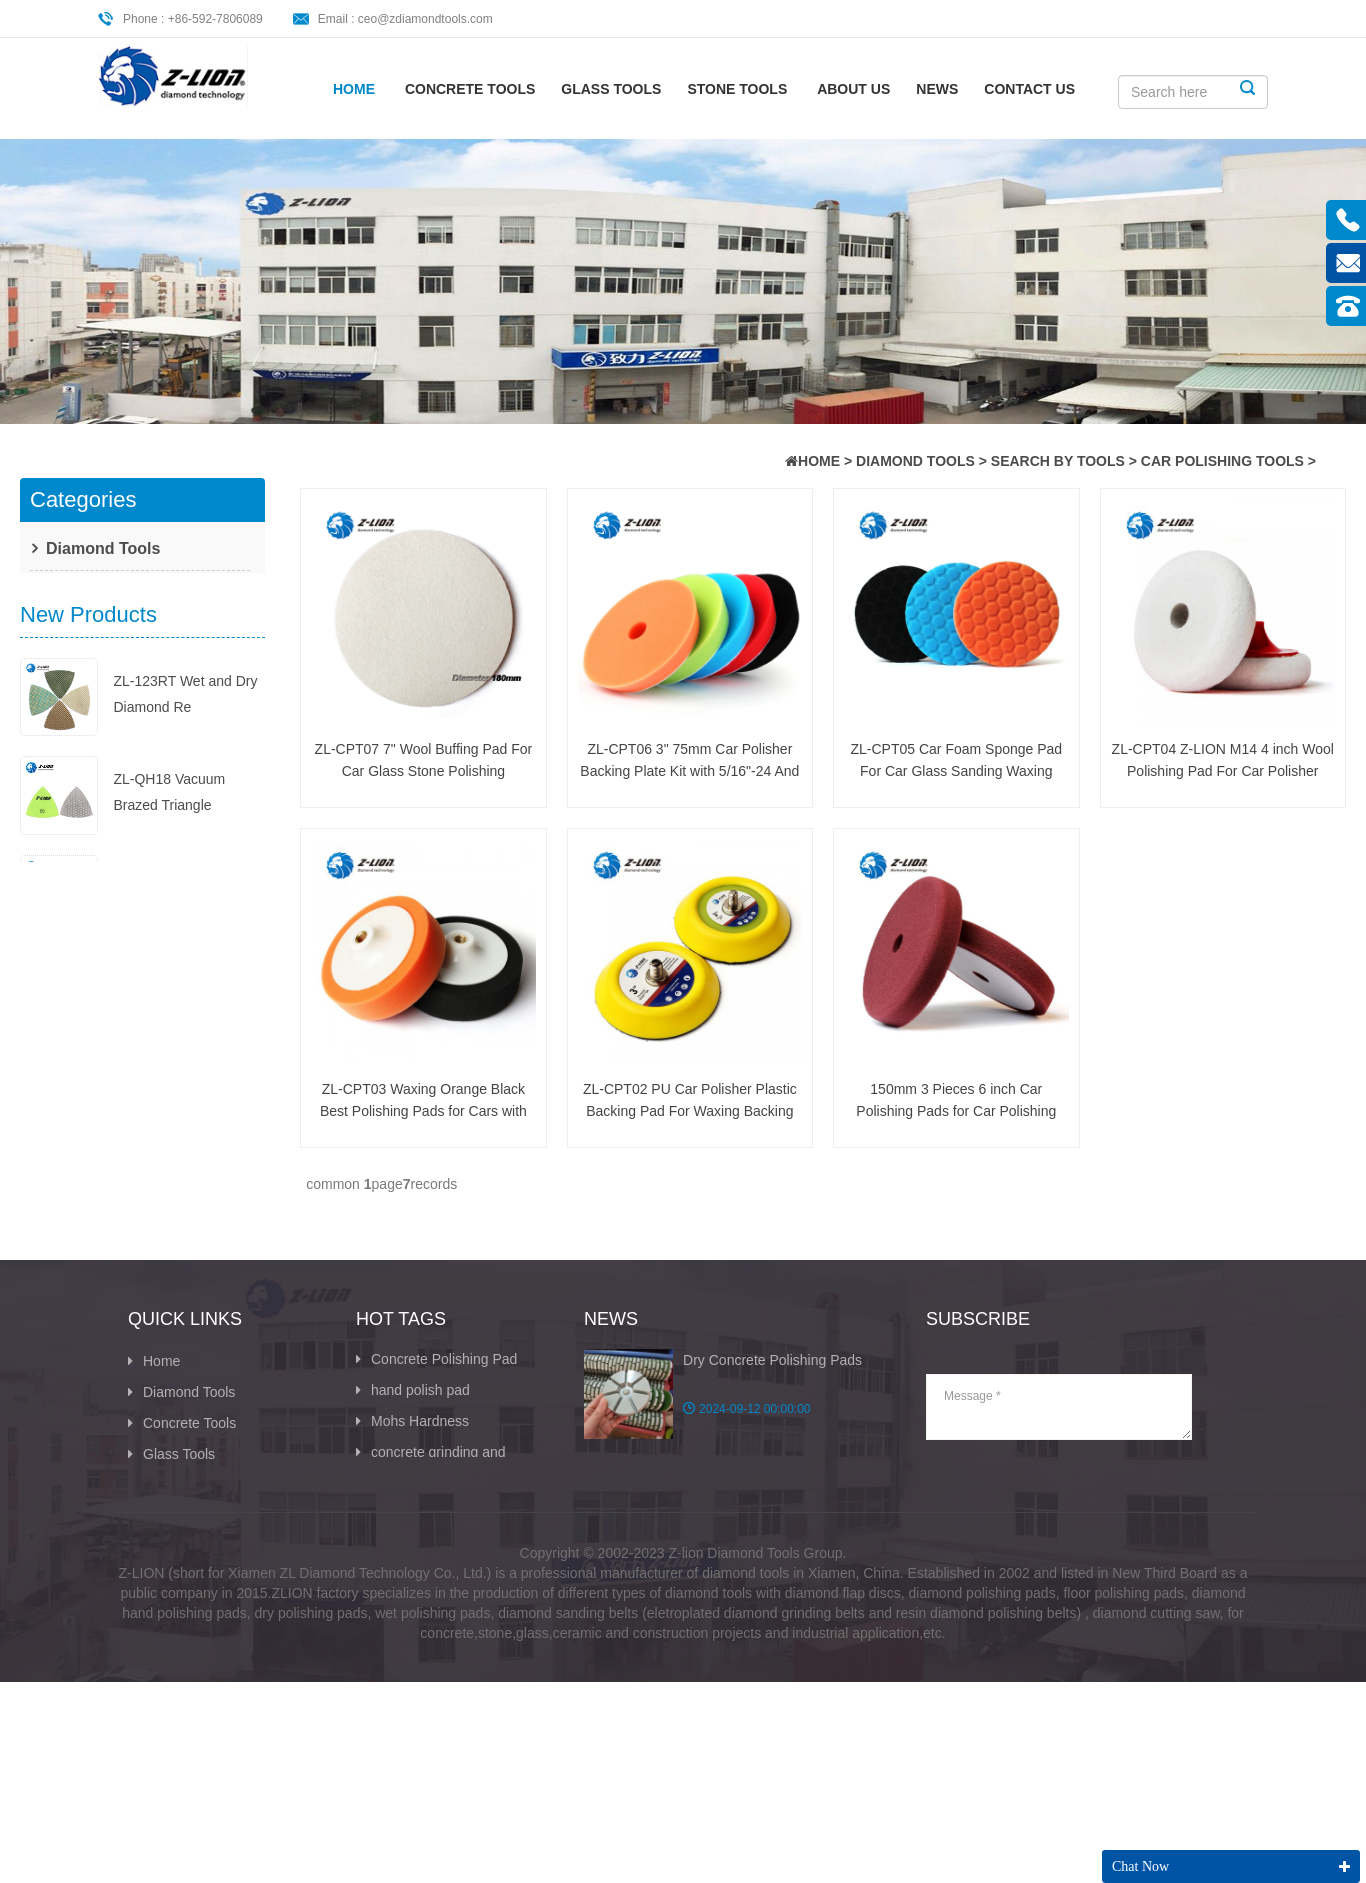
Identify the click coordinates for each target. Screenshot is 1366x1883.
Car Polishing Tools (1222, 461)
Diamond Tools (915, 461)
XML (150, 1656)
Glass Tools (611, 89)
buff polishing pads (422, 1555)
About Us (853, 89)
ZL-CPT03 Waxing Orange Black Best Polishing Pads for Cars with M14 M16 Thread (423, 1101)
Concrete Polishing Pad (436, 1400)
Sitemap (161, 1623)
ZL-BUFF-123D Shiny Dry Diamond (180, 1055)
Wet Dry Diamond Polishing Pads (418, 1534)
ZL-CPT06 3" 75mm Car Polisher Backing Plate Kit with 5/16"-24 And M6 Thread (689, 761)
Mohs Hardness (412, 1462)
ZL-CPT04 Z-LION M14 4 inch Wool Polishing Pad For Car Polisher (1223, 760)
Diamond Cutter (412, 1617)
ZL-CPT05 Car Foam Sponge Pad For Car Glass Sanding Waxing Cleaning (956, 761)
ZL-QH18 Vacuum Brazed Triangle (169, 858)
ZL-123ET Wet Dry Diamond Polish (171, 957)
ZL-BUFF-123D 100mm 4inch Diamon (186, 1159)
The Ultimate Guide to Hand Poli (770, 1543)
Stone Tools (737, 89)
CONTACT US (1029, 89)
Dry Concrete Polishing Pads (772, 1401)
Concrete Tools (470, 89)
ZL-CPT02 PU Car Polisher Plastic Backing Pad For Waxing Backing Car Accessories (690, 1101)
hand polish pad (413, 1431)
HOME (819, 461)
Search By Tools (1058, 461)
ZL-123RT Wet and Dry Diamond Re (185, 760)
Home (354, 89)
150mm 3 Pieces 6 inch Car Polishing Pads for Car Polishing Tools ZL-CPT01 (956, 1101)
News (937, 89)
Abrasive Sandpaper (427, 1586)
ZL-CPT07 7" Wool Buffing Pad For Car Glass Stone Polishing (424, 760)
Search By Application (122, 621)
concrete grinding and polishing (431, 1503)
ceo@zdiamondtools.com (425, 19)
